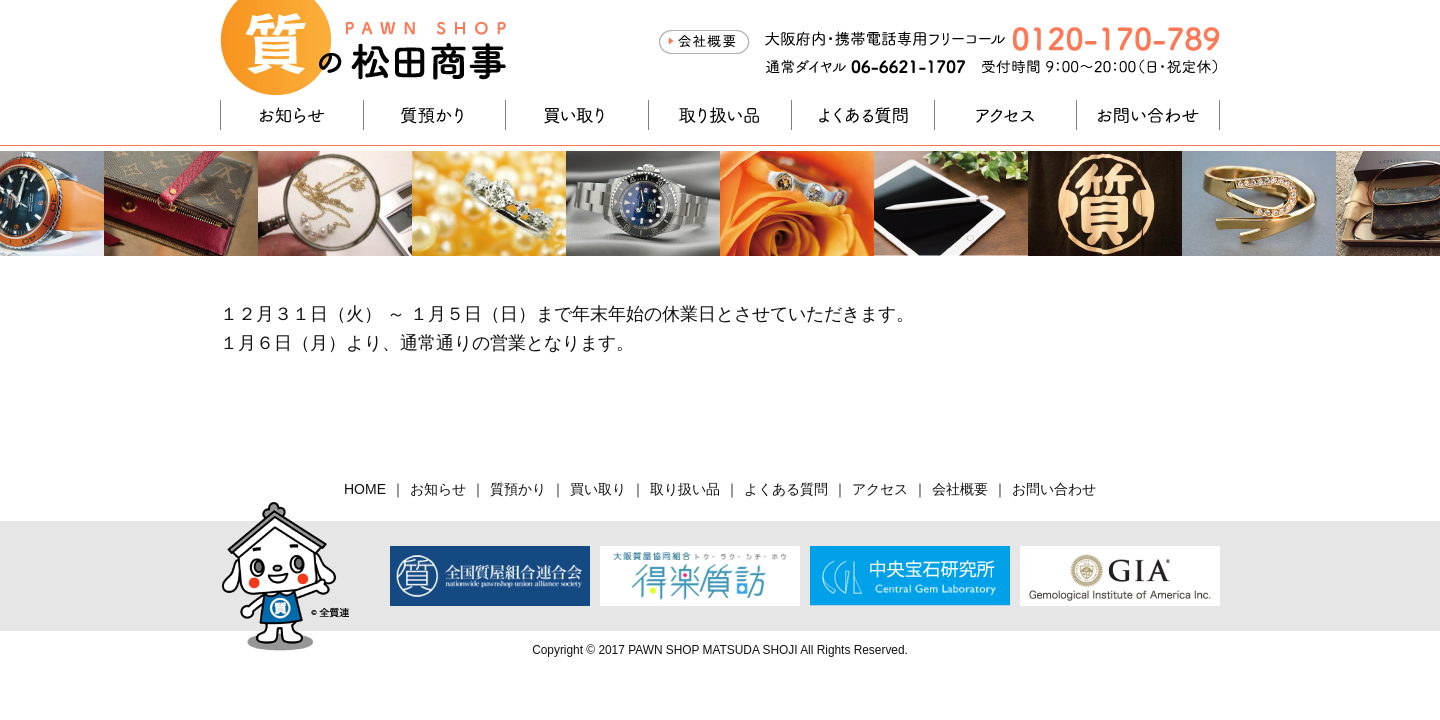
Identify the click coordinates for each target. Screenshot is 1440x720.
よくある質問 (863, 115)
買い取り (577, 115)
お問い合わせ (1148, 115)
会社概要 (704, 42)
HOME (365, 489)
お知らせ (292, 115)
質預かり (435, 115)
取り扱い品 (720, 115)
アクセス (1006, 115)
